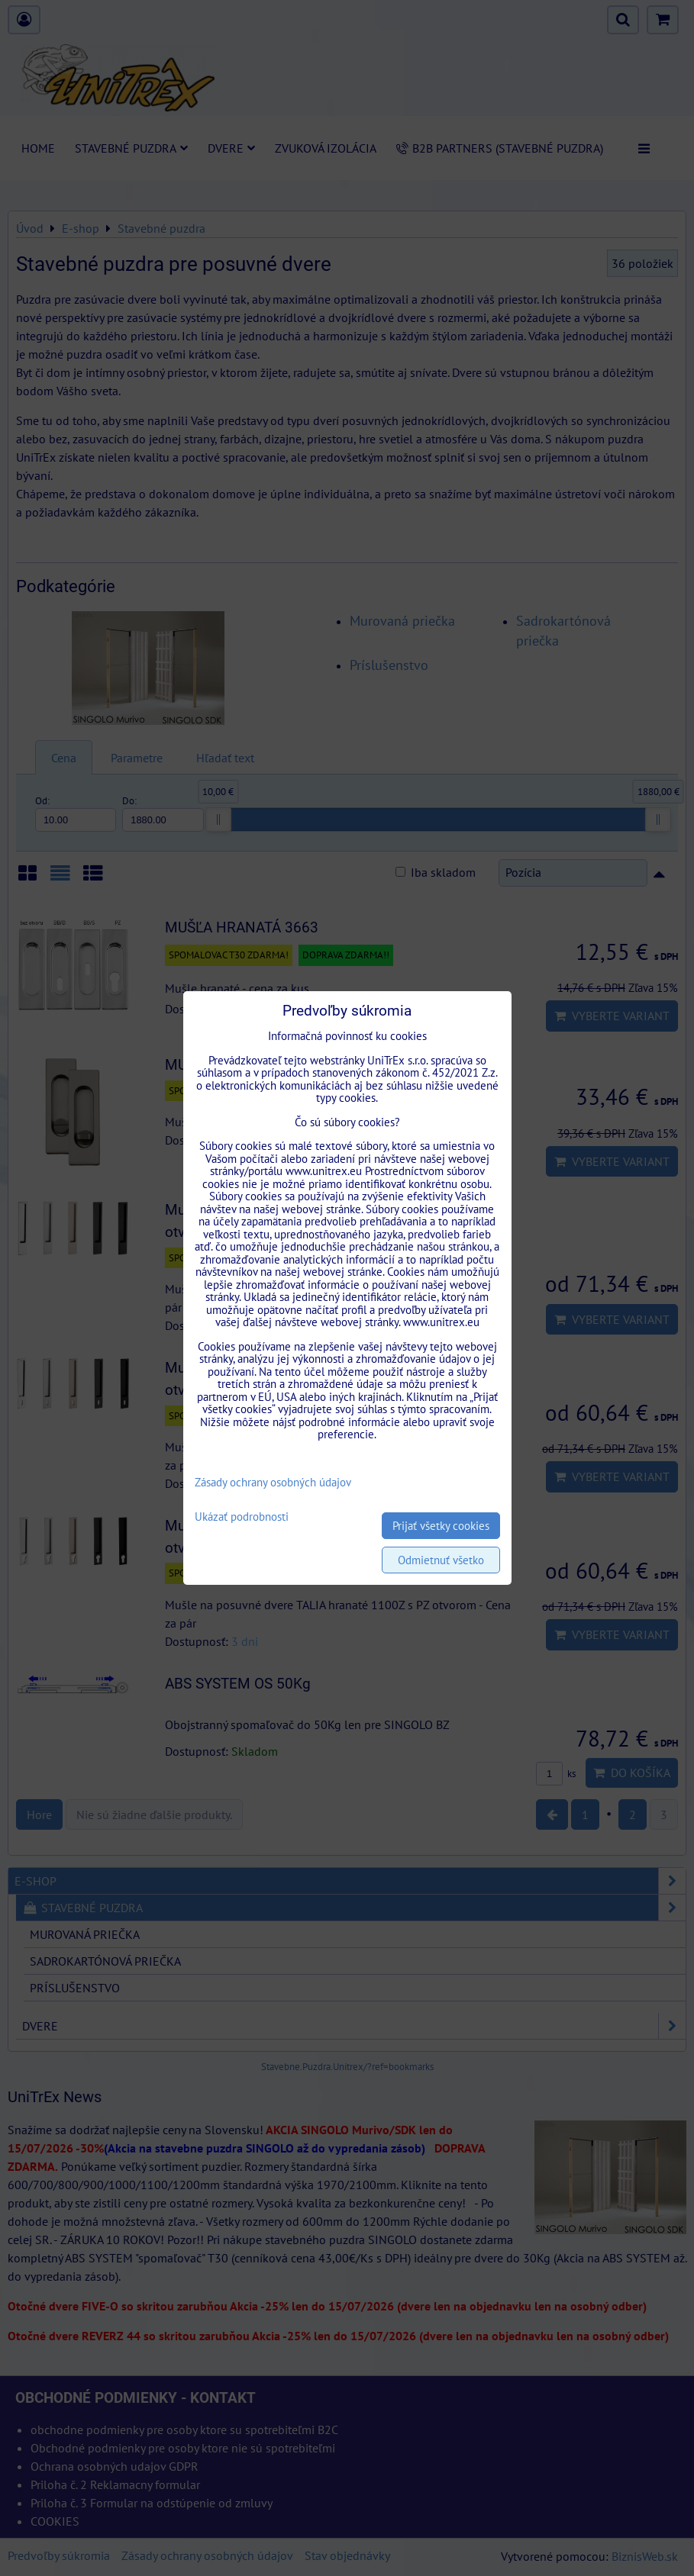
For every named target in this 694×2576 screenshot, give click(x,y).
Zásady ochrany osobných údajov (273, 1482)
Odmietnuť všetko (441, 1560)
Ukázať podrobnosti (242, 1517)
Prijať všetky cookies (440, 1525)
